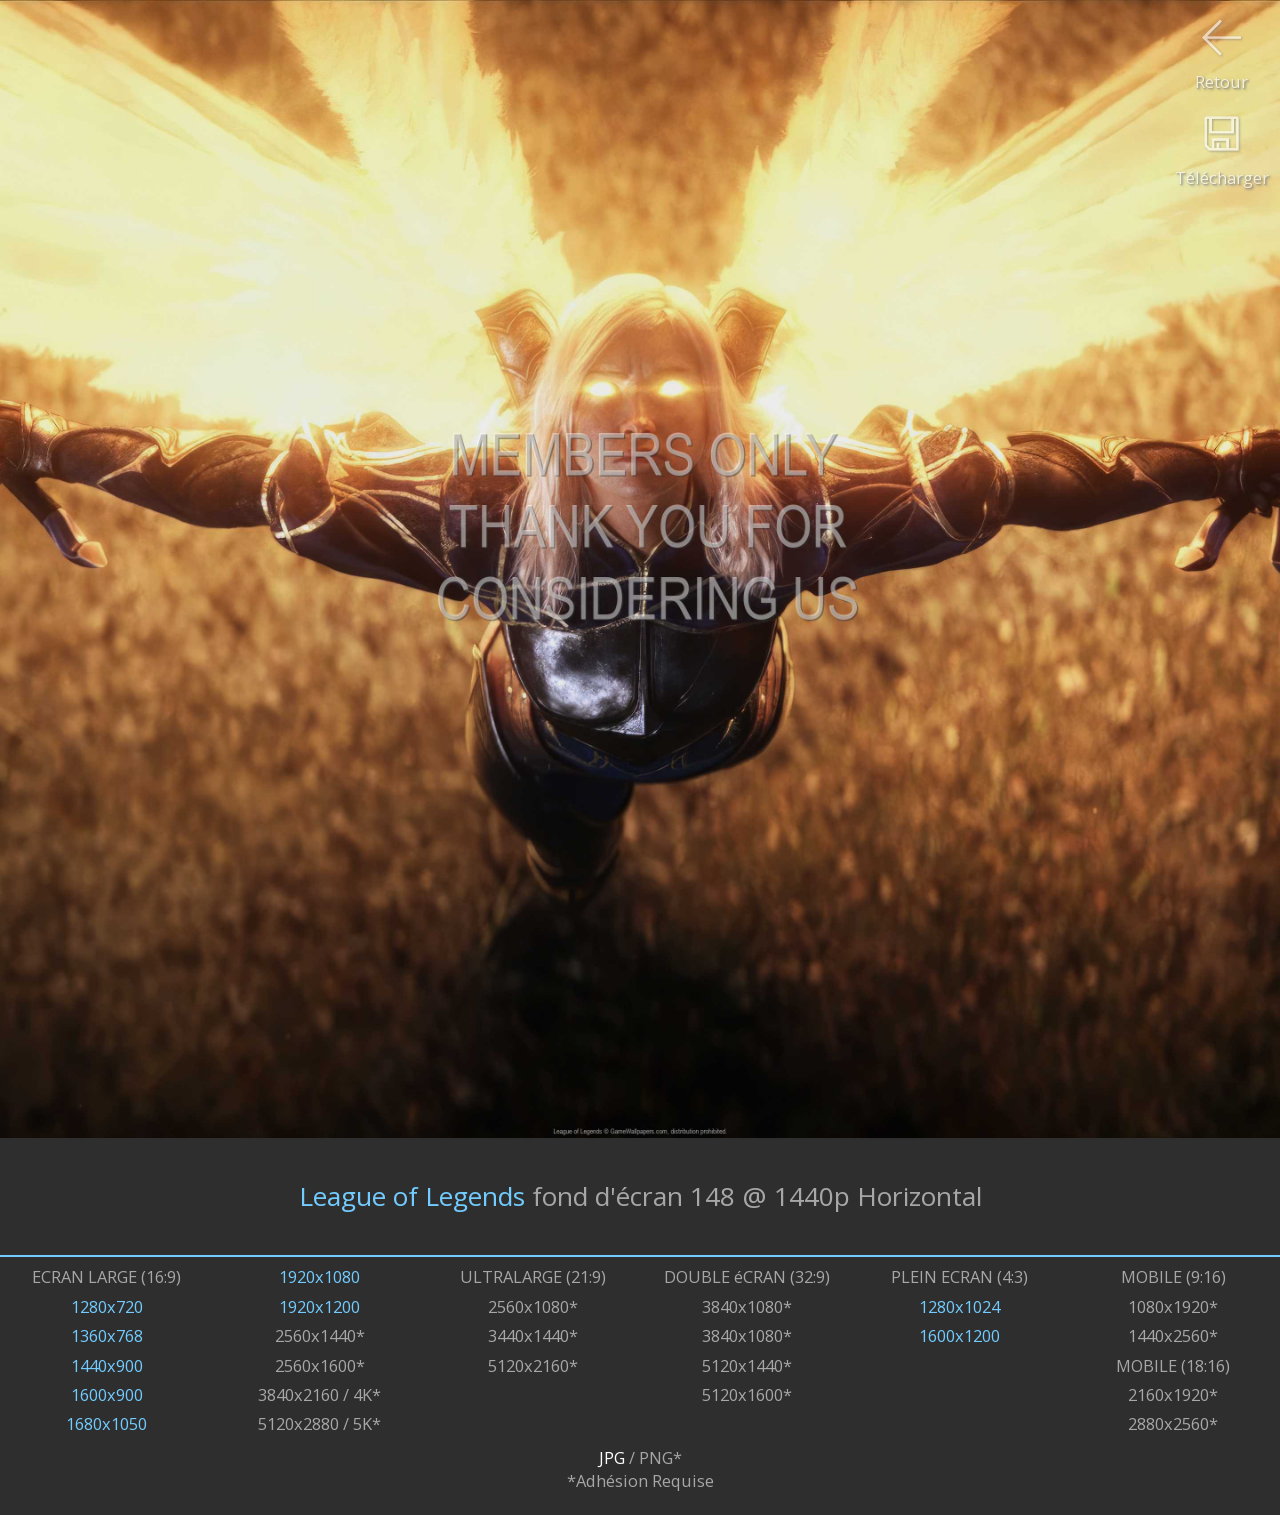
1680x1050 (106, 1423)
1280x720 (107, 1306)
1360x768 (107, 1335)
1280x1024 (959, 1306)
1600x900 (107, 1394)
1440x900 (107, 1365)
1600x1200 (959, 1335)
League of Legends (412, 1196)
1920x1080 (319, 1276)
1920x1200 (319, 1306)
